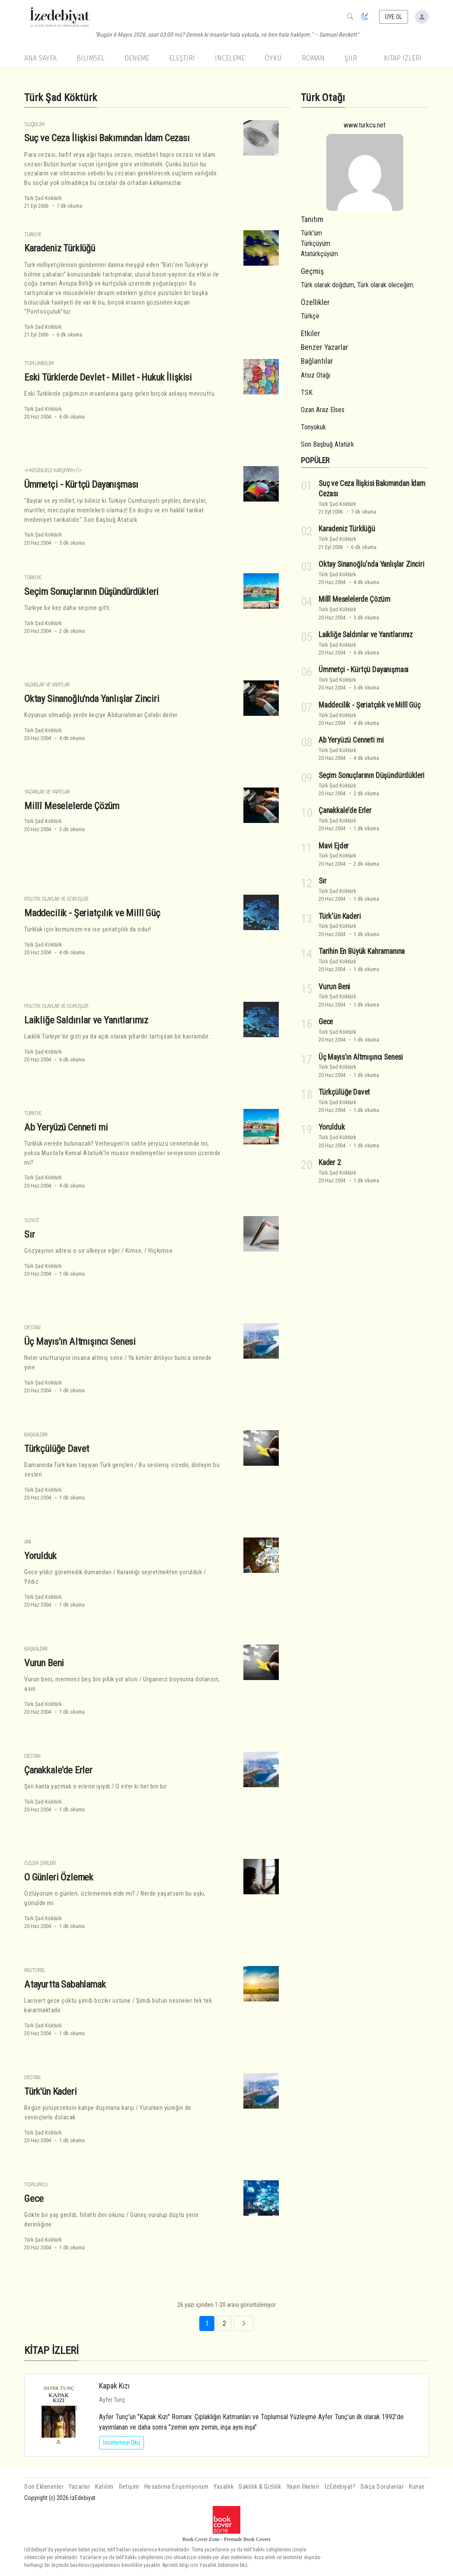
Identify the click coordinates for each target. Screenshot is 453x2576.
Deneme (136, 58)
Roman (313, 58)
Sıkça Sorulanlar (382, 2486)
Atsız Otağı (315, 375)
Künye (417, 2486)
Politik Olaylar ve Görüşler (56, 899)
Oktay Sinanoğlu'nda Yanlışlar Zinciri (92, 698)
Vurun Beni (44, 1662)
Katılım (104, 2486)
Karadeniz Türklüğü (59, 248)
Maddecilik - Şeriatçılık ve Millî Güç (92, 912)
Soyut (31, 1220)
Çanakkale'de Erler (58, 1770)
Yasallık (223, 2486)
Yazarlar (79, 2486)
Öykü (273, 58)
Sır (29, 1234)
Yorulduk (40, 1555)
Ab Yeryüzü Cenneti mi (66, 1127)
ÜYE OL (393, 16)
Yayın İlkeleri (303, 2486)
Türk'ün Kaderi (50, 2091)
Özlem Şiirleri (40, 1863)
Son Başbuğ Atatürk (327, 444)
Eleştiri (182, 58)
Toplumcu (36, 2184)
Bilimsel (91, 58)
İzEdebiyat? (340, 2486)
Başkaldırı (35, 1434)
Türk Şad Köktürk (43, 198)
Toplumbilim (39, 363)
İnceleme (230, 58)
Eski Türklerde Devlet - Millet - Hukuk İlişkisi (108, 377)
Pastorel (34, 1970)
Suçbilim (34, 124)
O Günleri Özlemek (58, 1877)
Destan (32, 1327)
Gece (34, 2198)
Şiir (351, 58)
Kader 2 (330, 1162)
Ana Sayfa (40, 58)
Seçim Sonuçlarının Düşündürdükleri (91, 591)
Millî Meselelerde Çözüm (71, 805)
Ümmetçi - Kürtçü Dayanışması (81, 484)
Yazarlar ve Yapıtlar (47, 684)
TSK (307, 392)
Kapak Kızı (114, 2385)
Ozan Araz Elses (323, 410)
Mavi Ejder (334, 846)
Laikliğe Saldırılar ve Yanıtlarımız (86, 1020)
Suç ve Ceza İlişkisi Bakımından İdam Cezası (107, 137)
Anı (27, 1541)
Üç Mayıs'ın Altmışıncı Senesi (80, 1341)
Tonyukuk (313, 427)
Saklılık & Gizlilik (260, 2486)
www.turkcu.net (365, 125)
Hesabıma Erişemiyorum (176, 2486)
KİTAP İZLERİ (403, 58)
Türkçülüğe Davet (56, 1448)
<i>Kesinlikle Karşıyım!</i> (52, 470)
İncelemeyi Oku (121, 2442)
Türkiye (32, 234)
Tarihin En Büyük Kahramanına (362, 951)
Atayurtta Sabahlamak (65, 1984)
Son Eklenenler (44, 2486)
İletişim (129, 2486)
